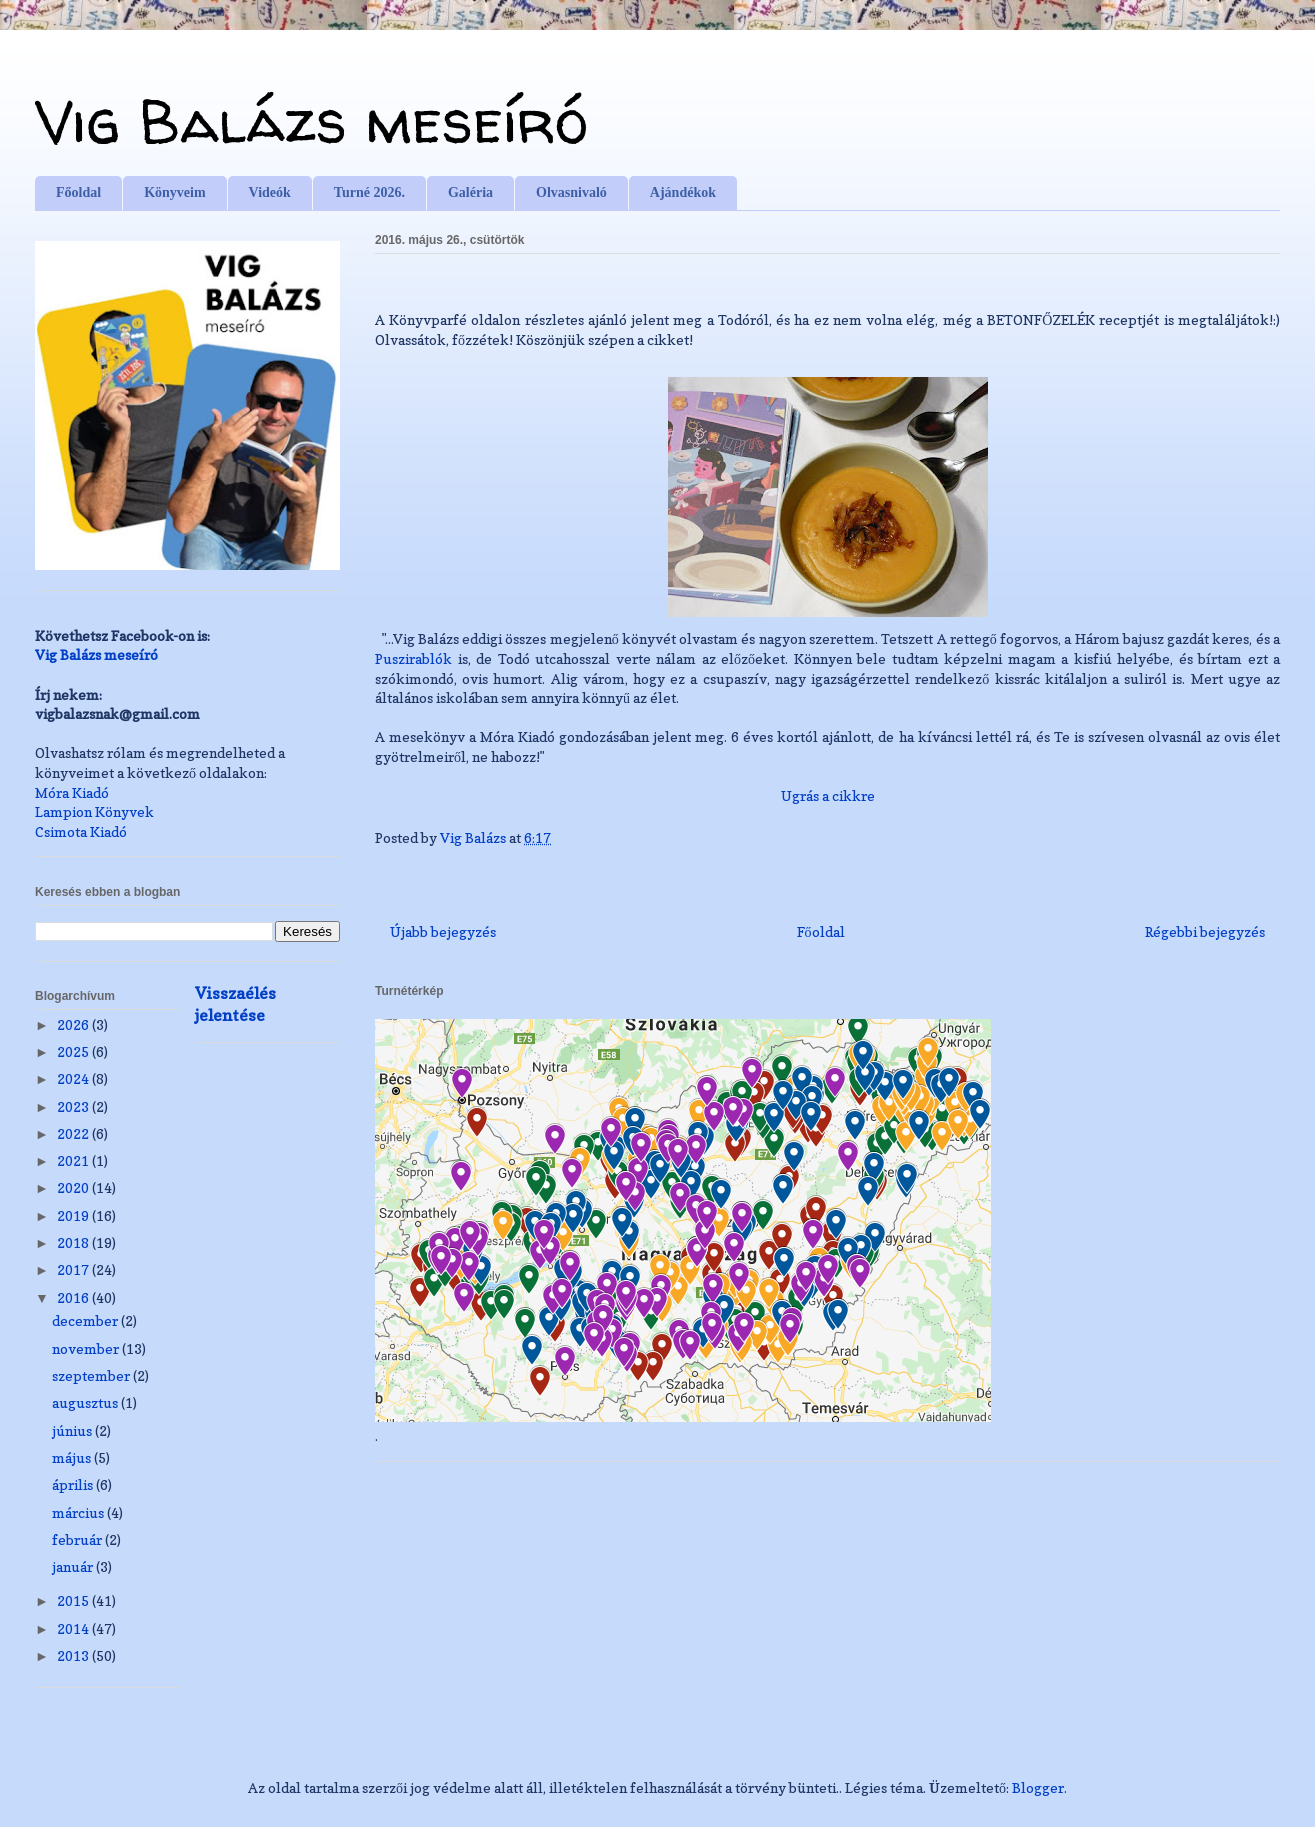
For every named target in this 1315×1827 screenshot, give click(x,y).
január (74, 1566)
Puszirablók (413, 658)
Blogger (1038, 1787)
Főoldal (78, 192)
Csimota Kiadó (81, 831)
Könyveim (174, 192)
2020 (74, 1187)
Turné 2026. (369, 192)
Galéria (470, 192)
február (78, 1539)
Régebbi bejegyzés (1205, 931)
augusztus (86, 1402)
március (79, 1512)
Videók (270, 192)
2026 (74, 1024)
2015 (74, 1600)
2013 (74, 1655)
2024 (74, 1078)
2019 (74, 1215)
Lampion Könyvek (94, 811)
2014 (74, 1628)
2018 (74, 1242)
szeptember (92, 1375)
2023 (74, 1106)
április (74, 1484)
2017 (74, 1269)
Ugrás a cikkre (828, 795)
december (86, 1320)
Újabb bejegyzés (443, 931)
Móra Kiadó (72, 792)
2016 (74, 1297)
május (73, 1457)
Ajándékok (683, 192)
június (73, 1430)
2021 (74, 1160)
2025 (74, 1051)
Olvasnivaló (571, 192)
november (87, 1348)
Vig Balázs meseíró (311, 121)
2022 (74, 1133)
